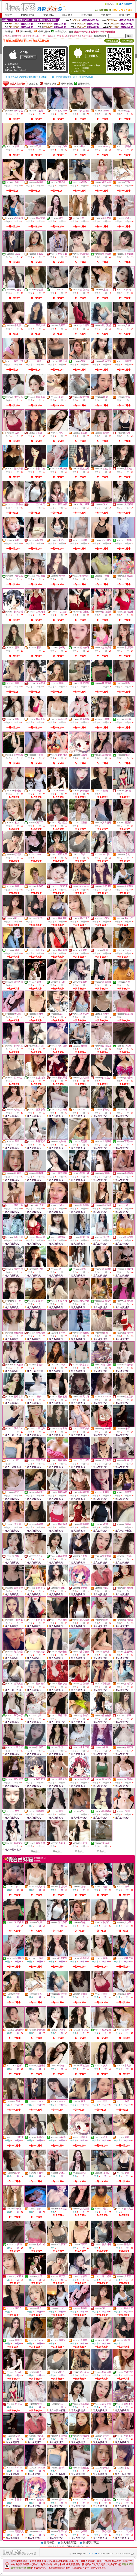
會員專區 (48, 15)
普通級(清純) (61, 31)
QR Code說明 (127, 41)
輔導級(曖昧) (44, 31)
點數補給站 (27, 15)
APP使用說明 (111, 41)
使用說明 (86, 15)
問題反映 (124, 15)
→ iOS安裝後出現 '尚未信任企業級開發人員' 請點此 (25, 77)
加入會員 (67, 15)
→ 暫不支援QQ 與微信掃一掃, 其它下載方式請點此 (71, 77)
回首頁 (8, 15)
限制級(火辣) (26, 31)
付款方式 (105, 15)
